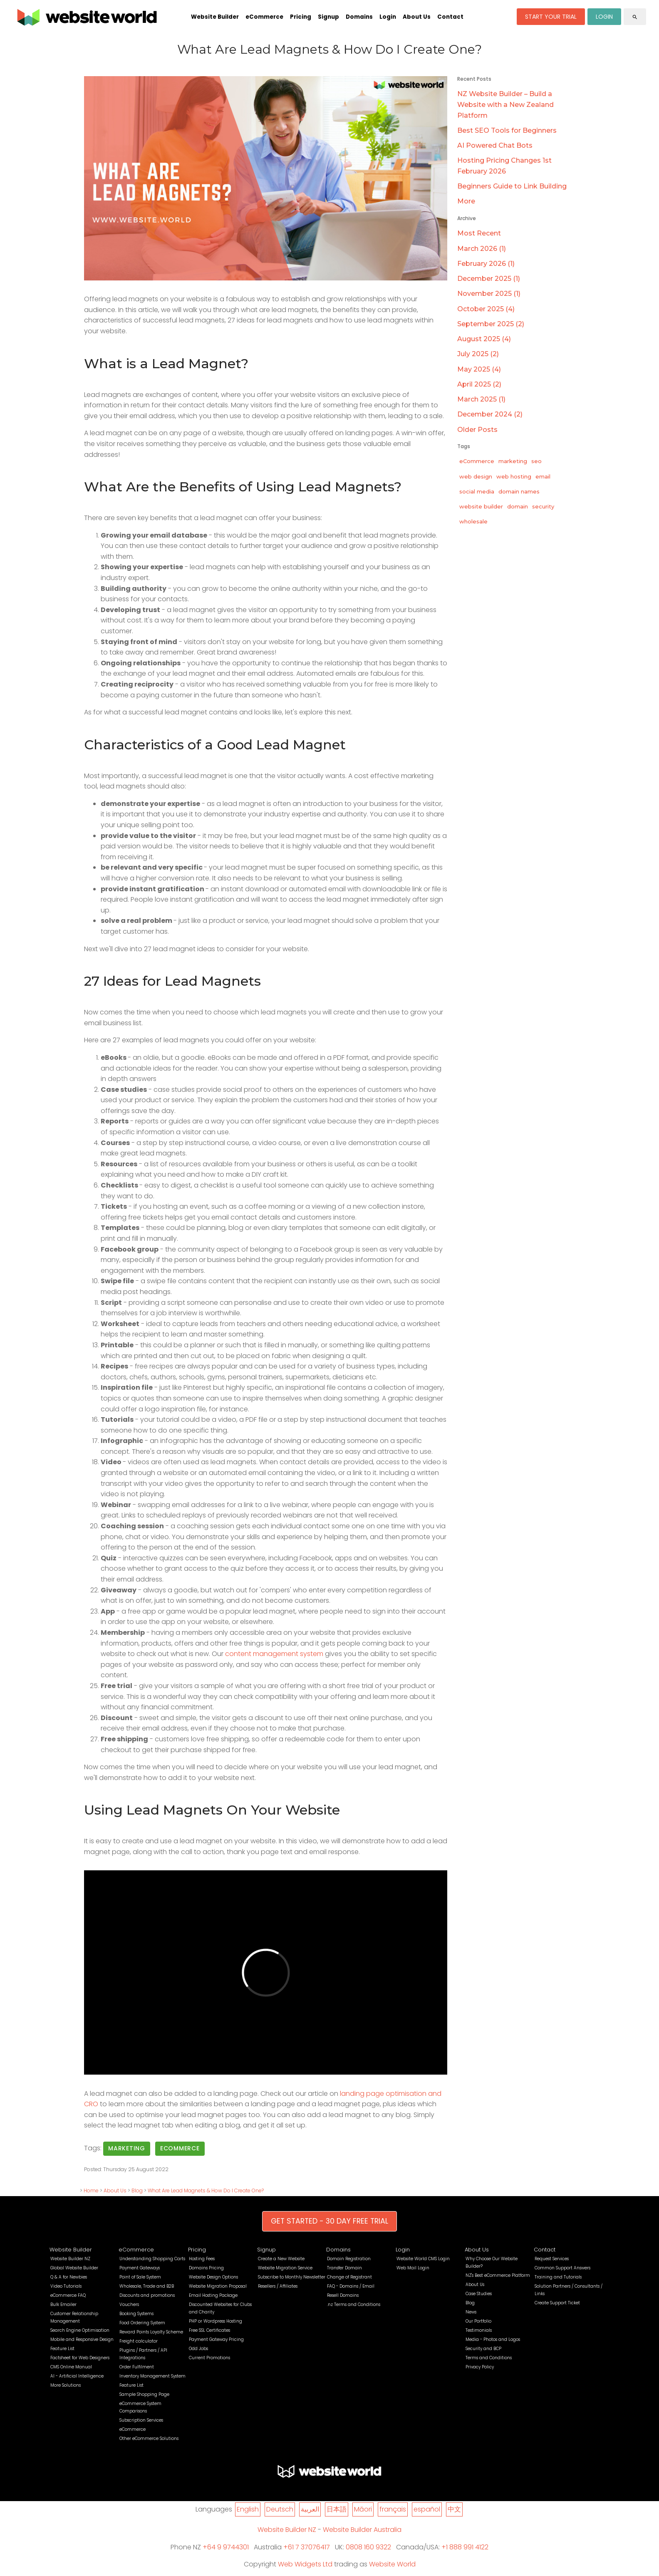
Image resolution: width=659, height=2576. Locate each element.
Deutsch (279, 2509)
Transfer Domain (344, 2268)
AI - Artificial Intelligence (77, 2376)
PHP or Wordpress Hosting (215, 2321)
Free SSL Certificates (209, 2330)
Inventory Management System (152, 2376)
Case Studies (479, 2294)
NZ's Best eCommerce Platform (498, 2275)
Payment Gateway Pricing (216, 2339)
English (248, 2509)
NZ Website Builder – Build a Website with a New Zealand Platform (505, 104)
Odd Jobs (198, 2348)
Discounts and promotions (147, 2295)
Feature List (62, 2348)
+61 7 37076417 (306, 2547)
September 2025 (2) (490, 324)
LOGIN (604, 16)
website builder (481, 506)
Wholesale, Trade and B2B (146, 2286)
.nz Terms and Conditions (353, 2304)
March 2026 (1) (481, 249)
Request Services (552, 2259)
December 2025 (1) (488, 279)
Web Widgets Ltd (305, 2564)
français (392, 2509)
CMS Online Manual (71, 2367)
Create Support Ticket (557, 2303)
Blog (137, 2190)
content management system (274, 1654)
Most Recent (479, 233)
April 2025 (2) (479, 384)
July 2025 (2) (478, 354)
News (471, 2312)
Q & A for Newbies (68, 2277)
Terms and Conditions (489, 2358)
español (427, 2509)
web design (475, 476)
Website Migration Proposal (218, 2286)
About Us (417, 17)
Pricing (300, 17)
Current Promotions (209, 2358)
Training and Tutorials (558, 2277)
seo (536, 461)
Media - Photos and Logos (493, 2339)
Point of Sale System (140, 2277)
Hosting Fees (202, 2259)
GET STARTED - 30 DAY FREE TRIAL (329, 2221)
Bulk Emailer (63, 2304)
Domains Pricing (206, 2268)
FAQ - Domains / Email (350, 2286)
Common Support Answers (562, 2268)
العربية (310, 2509)
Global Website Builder (74, 2268)
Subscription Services (141, 2420)
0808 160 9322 (368, 2547)
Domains (359, 17)
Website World (392, 2564)
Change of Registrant (349, 2277)
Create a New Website (281, 2259)
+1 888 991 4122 (464, 2547)
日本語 (337, 2509)
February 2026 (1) (486, 264)
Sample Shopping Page (144, 2394)
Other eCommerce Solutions (148, 2438)
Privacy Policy (480, 2367)
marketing (126, 2148)
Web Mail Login (412, 2268)
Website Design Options (213, 2277)
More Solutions (65, 2385)
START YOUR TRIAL (551, 16)
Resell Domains (343, 2295)
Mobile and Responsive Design (82, 2339)
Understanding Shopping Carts (152, 2259)
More (466, 201)
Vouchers (129, 2304)
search (635, 17)
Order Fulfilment (136, 2367)
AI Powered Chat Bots (495, 145)
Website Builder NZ (70, 2259)
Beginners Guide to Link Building (512, 186)
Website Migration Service (285, 2268)
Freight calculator (138, 2341)
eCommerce (264, 17)
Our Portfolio (478, 2321)
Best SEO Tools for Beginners (507, 130)
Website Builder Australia (362, 2529)
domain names (519, 491)
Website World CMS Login (423, 2259)
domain (517, 506)
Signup (328, 17)
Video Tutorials (66, 2286)
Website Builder (215, 17)
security (543, 506)
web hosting (513, 476)
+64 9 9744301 (226, 2547)
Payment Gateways (139, 2268)
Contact (450, 17)
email (542, 476)
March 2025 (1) (481, 399)
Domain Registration (349, 2259)
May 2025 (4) (479, 369)
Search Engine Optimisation (79, 2330)
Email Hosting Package (213, 2295)
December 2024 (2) (490, 414)
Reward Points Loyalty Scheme (151, 2332)
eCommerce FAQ (68, 2295)
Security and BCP (483, 2348)
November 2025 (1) (488, 294)
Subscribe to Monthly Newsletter (291, 2277)
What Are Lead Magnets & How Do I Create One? (206, 2190)
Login (387, 17)
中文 (454, 2509)
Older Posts (477, 430)
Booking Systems (136, 2314)
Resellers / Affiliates (277, 2286)
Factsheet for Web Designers (79, 2358)
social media (476, 491)
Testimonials (479, 2330)
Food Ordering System (142, 2323)
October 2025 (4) (486, 309)
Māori (363, 2509)
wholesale (473, 521)
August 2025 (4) (484, 339)
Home (91, 2190)
